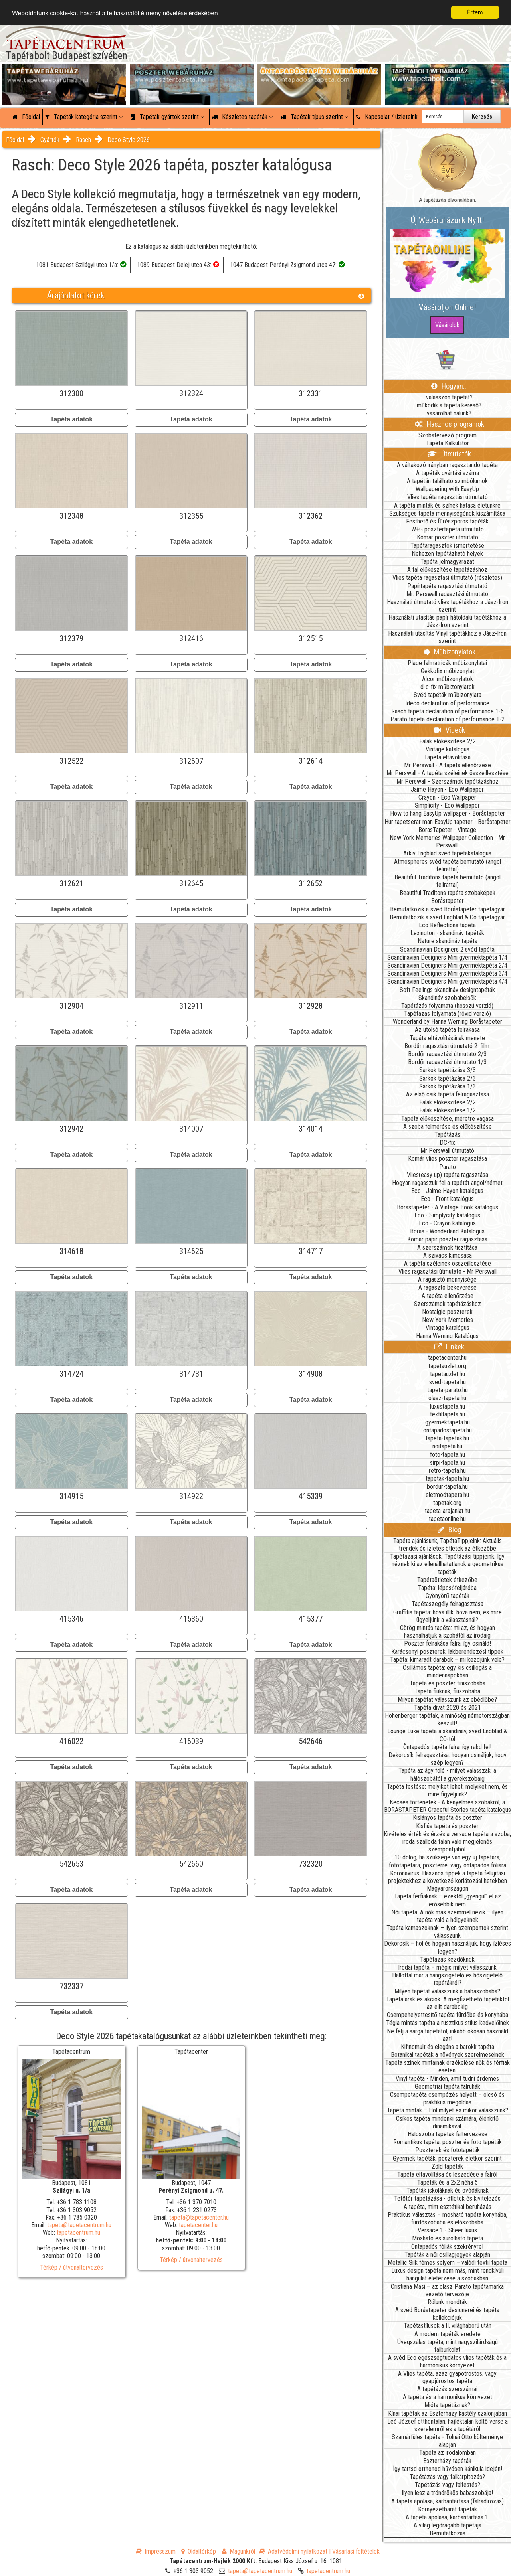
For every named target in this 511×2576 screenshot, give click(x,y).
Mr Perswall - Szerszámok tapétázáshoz (447, 781)
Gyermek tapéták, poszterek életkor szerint (447, 2158)
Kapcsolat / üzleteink (387, 117)
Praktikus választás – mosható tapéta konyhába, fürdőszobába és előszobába (447, 2218)
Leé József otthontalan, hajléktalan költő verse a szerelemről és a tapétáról (447, 2425)
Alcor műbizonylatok (447, 679)
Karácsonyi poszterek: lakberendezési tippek (447, 1651)
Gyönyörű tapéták (447, 1596)
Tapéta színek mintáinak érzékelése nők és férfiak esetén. (447, 2066)
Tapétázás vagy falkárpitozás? (447, 2477)
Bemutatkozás (447, 2533)
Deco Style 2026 (128, 140)
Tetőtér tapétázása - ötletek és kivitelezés (447, 2198)
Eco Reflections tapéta (447, 925)
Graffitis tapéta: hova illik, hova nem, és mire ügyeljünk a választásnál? (447, 1616)
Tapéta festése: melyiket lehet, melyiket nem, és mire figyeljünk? (447, 1790)
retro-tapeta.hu (447, 1470)
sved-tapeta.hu (447, 1382)
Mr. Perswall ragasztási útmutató (447, 594)
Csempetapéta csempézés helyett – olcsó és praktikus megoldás (447, 2098)
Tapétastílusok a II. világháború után (447, 2325)
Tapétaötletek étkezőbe (447, 1580)
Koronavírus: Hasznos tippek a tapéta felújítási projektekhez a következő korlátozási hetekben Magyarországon (447, 1880)
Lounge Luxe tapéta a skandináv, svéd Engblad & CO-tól (447, 1734)
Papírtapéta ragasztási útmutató (447, 586)
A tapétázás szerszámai (447, 2389)
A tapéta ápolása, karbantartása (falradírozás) (447, 2501)
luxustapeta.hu (447, 1406)
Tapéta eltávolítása (447, 757)
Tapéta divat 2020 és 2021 (447, 1707)
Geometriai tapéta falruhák (447, 2086)
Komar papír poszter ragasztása (447, 1239)
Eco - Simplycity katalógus (447, 1215)
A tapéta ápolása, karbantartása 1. (447, 2517)
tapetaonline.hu (447, 1519)
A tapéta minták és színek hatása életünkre (447, 505)
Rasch (83, 140)
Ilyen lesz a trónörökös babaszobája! (447, 2493)
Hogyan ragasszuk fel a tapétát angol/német (447, 1183)
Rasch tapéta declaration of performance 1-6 (447, 711)
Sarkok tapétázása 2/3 (447, 1078)
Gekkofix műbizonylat (447, 671)
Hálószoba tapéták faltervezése (447, 2134)
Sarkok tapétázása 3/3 (447, 1070)
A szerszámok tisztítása (447, 1247)
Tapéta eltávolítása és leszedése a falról (447, 2174)
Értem (475, 12)
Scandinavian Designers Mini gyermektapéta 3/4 (447, 973)
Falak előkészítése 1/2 (447, 1110)
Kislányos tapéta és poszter (447, 1817)
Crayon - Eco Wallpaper (447, 797)
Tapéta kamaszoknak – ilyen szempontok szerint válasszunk (447, 1931)
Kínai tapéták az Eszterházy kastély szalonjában (447, 2413)
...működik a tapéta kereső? (447, 405)
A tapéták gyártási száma (447, 473)
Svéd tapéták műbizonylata (447, 695)
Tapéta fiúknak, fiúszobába (447, 1691)
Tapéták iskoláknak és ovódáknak (447, 2190)
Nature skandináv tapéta (447, 941)
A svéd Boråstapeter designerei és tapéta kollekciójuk (447, 2313)
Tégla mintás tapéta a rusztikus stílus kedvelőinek (447, 2023)
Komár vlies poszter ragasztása (447, 1158)
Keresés (482, 116)
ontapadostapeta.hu (447, 1430)
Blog (449, 1529)
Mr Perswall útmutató (447, 1150)
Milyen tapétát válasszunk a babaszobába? (447, 1991)
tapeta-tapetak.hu (447, 1438)
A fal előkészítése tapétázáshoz (447, 569)
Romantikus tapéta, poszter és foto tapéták (447, 2142)
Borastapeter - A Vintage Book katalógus (447, 1207)
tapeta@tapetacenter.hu (199, 2217)
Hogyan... (449, 386)
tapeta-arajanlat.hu (447, 1511)
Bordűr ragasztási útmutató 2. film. (447, 1046)
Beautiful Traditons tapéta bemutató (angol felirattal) (447, 881)
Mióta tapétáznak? (447, 2405)
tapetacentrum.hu (78, 2232)
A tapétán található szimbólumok (447, 481)
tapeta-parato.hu (447, 1390)
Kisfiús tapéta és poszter (447, 1826)
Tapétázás (447, 1134)
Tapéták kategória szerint (84, 117)
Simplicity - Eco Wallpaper (447, 805)
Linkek (449, 1347)
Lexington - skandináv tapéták (447, 933)
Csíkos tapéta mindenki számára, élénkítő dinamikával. (447, 2122)
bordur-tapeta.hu (447, 1486)
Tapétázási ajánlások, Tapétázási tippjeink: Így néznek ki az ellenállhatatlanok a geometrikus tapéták (447, 1564)
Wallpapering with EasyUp (447, 489)
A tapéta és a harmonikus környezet (447, 2397)
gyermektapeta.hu (447, 1422)
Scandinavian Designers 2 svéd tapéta (447, 949)
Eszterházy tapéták (447, 2461)
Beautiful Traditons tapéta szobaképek (447, 893)
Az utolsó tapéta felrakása (447, 1029)
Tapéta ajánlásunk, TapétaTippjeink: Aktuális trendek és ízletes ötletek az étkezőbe (447, 1544)
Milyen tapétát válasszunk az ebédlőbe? (447, 1699)
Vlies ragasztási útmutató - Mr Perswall (447, 1271)
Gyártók (49, 140)
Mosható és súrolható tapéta (447, 2238)
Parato (447, 1167)
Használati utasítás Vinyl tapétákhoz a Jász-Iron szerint (447, 637)
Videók (449, 730)
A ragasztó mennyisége (447, 1279)
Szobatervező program (447, 435)
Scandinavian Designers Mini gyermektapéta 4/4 (447, 981)
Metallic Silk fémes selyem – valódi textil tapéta (447, 2262)
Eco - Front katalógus (447, 1199)
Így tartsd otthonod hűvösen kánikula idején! (447, 2469)
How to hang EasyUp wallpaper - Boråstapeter (447, 813)
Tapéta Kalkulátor (447, 443)
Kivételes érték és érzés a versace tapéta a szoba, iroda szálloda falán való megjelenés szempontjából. (447, 1841)
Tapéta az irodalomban (447, 2452)
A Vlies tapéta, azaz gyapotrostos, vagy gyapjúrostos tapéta (447, 2377)
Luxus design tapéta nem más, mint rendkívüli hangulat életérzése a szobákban (447, 2274)
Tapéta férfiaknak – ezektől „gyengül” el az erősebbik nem (447, 1900)
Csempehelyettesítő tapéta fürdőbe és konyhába (447, 2015)
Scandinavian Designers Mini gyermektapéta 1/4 (447, 957)
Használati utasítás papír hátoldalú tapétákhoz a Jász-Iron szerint (447, 621)
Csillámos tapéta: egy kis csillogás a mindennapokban (447, 1671)
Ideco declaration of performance (447, 703)
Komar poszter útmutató (447, 537)
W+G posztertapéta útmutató (447, 529)
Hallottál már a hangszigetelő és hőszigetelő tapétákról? (447, 1979)
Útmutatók (449, 454)
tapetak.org (447, 1503)
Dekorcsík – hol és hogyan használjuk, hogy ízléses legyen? (447, 1947)
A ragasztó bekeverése (447, 1287)
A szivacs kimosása (447, 1255)
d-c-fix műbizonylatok (447, 687)
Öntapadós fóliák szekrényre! (447, 2246)
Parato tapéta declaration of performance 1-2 (447, 719)
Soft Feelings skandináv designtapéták (447, 990)
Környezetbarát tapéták (447, 2509)
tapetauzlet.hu (447, 1374)
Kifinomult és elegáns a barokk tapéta (447, 2047)
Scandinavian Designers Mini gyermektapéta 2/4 (447, 965)
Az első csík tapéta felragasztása (447, 1094)
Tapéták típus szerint (314, 117)
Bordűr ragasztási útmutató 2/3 (447, 1054)
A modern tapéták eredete (447, 2334)
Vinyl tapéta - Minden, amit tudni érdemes (447, 2078)
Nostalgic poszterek (447, 1312)
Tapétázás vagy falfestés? (447, 2485)
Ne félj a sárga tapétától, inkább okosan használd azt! (447, 2035)
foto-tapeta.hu (447, 1454)
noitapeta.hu (447, 1446)
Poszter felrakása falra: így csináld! (447, 1643)
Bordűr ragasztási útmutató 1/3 (447, 1062)
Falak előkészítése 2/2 (447, 741)
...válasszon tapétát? (447, 397)
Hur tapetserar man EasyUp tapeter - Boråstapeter (447, 822)
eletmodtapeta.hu (447, 1495)
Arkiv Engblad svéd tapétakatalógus (447, 853)
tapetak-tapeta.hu (447, 1478)
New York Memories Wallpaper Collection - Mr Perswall (447, 841)
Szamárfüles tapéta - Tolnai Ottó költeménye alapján (447, 2440)
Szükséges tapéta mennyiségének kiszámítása (447, 513)
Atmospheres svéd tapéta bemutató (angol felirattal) (447, 865)
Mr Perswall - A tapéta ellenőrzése (447, 765)
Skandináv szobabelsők (447, 998)
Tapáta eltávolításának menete (447, 1038)
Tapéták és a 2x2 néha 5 (447, 2182)
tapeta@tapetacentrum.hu (79, 2225)
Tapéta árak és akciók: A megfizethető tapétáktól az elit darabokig (447, 2003)
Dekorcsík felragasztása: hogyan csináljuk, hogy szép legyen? (447, 1758)
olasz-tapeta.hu (447, 1398)
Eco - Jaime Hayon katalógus (447, 1191)
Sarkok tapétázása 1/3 (447, 1086)
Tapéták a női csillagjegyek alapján (447, 2254)
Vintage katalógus (447, 749)
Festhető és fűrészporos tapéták (447, 521)
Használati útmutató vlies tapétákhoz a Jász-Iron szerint (447, 605)
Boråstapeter (447, 901)
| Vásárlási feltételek (354, 2551)
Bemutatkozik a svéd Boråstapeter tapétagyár (447, 909)
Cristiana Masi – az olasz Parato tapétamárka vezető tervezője (447, 2290)
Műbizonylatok (449, 652)
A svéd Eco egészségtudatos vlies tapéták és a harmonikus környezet (447, 2361)
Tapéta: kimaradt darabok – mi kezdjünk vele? (447, 1659)
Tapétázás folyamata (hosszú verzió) (447, 1005)
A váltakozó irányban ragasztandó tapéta (447, 465)
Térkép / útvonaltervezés (71, 2267)
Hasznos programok (449, 424)
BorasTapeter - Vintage (447, 830)
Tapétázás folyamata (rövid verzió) (447, 1013)
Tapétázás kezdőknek (447, 1959)
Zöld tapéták (447, 2166)
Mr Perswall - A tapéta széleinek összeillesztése (447, 773)
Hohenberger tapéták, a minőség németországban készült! (447, 1719)
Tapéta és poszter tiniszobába (447, 1683)
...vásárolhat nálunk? (447, 413)
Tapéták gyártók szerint (167, 117)
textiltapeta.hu (447, 1414)
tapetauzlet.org (447, 1366)
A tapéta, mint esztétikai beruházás (447, 2207)
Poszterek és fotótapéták (447, 2150)
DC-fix (447, 1142)
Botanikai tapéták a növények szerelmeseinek (447, 2054)
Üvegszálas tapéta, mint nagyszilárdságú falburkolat (447, 2345)
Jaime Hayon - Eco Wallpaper (447, 789)
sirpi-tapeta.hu (447, 1462)
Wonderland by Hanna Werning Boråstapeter (447, 1021)
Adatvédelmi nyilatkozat (293, 2551)
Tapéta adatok (71, 419)
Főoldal (26, 117)
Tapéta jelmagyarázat (447, 561)
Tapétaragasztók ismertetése (447, 545)
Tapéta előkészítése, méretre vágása (447, 1118)
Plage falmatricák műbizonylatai (447, 663)
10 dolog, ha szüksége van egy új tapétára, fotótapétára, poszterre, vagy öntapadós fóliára (447, 1861)
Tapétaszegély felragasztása (447, 1604)
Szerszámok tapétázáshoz (447, 1304)
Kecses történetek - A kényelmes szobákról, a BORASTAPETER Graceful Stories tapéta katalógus (447, 1805)
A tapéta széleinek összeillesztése (447, 1263)
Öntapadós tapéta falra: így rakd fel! (447, 1747)
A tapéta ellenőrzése (447, 1296)
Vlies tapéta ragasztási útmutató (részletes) (447, 577)
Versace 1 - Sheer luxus (447, 2230)
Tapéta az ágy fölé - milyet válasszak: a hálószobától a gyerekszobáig (447, 1774)
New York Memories (447, 1320)
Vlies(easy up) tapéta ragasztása (447, 1175)
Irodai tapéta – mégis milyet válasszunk (447, 1967)
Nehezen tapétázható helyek (447, 553)
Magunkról (238, 2551)
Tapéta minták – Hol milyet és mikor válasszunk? (447, 2110)
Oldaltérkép (198, 2551)
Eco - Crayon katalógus (447, 1223)
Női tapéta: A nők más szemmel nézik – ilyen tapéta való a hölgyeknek (447, 1916)
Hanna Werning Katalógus (447, 1336)
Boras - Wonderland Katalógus (447, 1231)
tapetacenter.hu (198, 2225)
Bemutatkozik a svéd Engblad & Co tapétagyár (447, 917)
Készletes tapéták (242, 117)
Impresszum (156, 2551)
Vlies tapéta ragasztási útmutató (447, 497)
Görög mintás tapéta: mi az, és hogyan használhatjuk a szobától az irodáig (447, 1631)
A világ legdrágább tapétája (447, 2525)
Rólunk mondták (447, 2302)
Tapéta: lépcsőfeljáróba (447, 1588)
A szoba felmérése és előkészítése (447, 1126)
